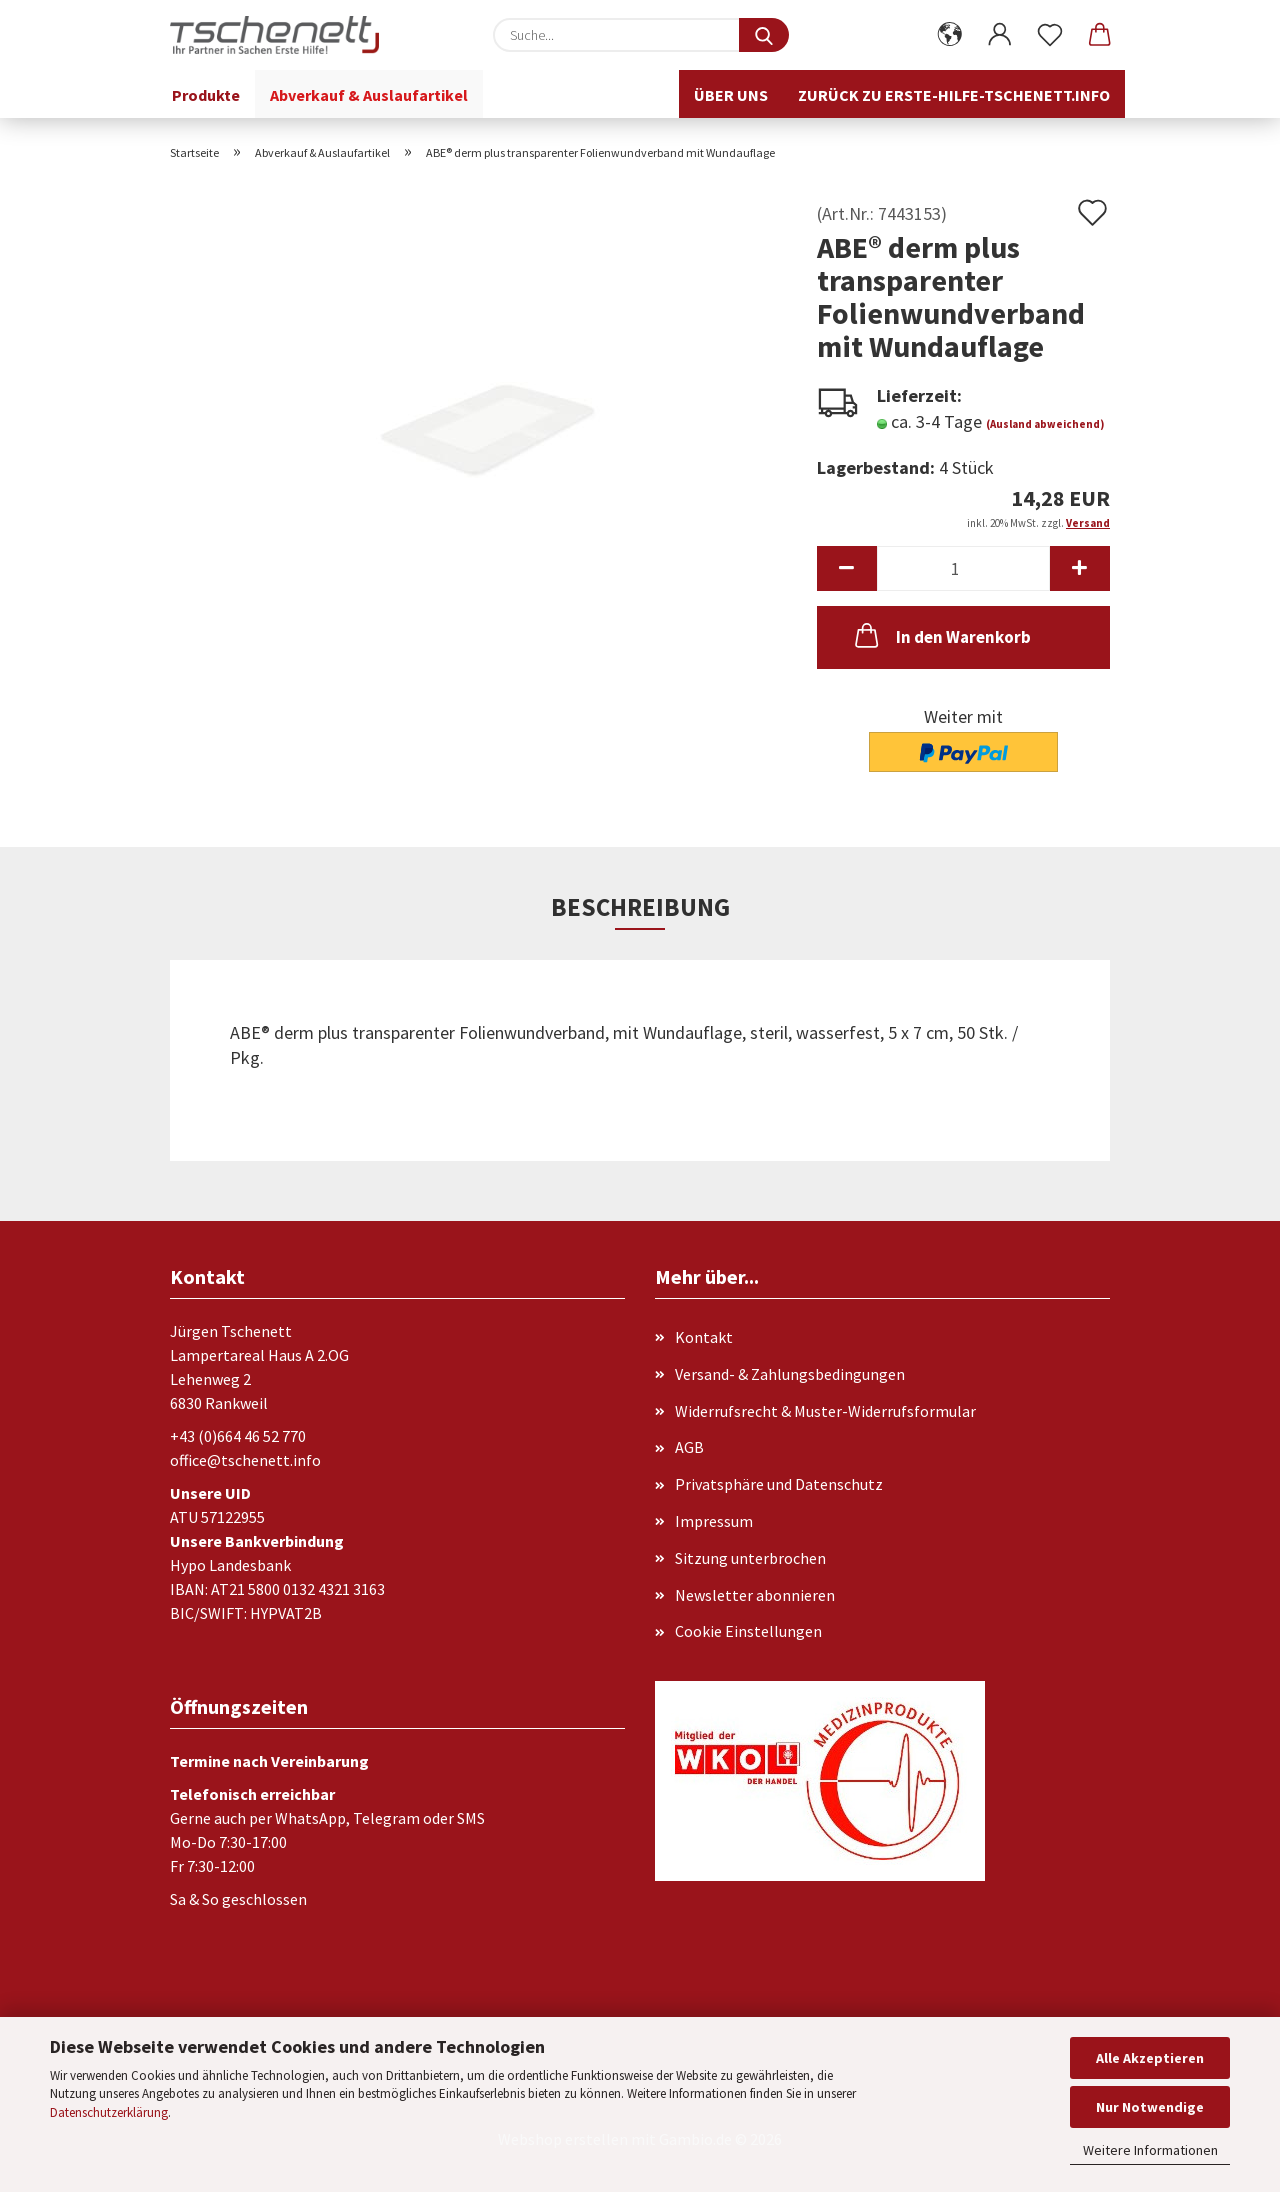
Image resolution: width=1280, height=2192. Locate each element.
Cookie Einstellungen (748, 1631)
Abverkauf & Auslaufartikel (369, 95)
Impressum (714, 1521)
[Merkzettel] (1050, 35)
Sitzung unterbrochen (750, 1558)
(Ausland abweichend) (1045, 424)
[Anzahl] (963, 568)
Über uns (731, 95)
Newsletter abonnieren (755, 1595)
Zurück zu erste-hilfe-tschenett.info (954, 95)
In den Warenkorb (941, 635)
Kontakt (704, 1337)
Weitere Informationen (1150, 2150)
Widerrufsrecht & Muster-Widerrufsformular (825, 1411)
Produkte (206, 95)
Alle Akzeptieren (1150, 2058)
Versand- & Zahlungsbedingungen (790, 1374)
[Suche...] (764, 35)
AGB (689, 1447)
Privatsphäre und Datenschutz (779, 1484)
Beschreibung (640, 907)
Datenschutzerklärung (109, 2112)
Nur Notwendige (1150, 2107)
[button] (950, 35)
